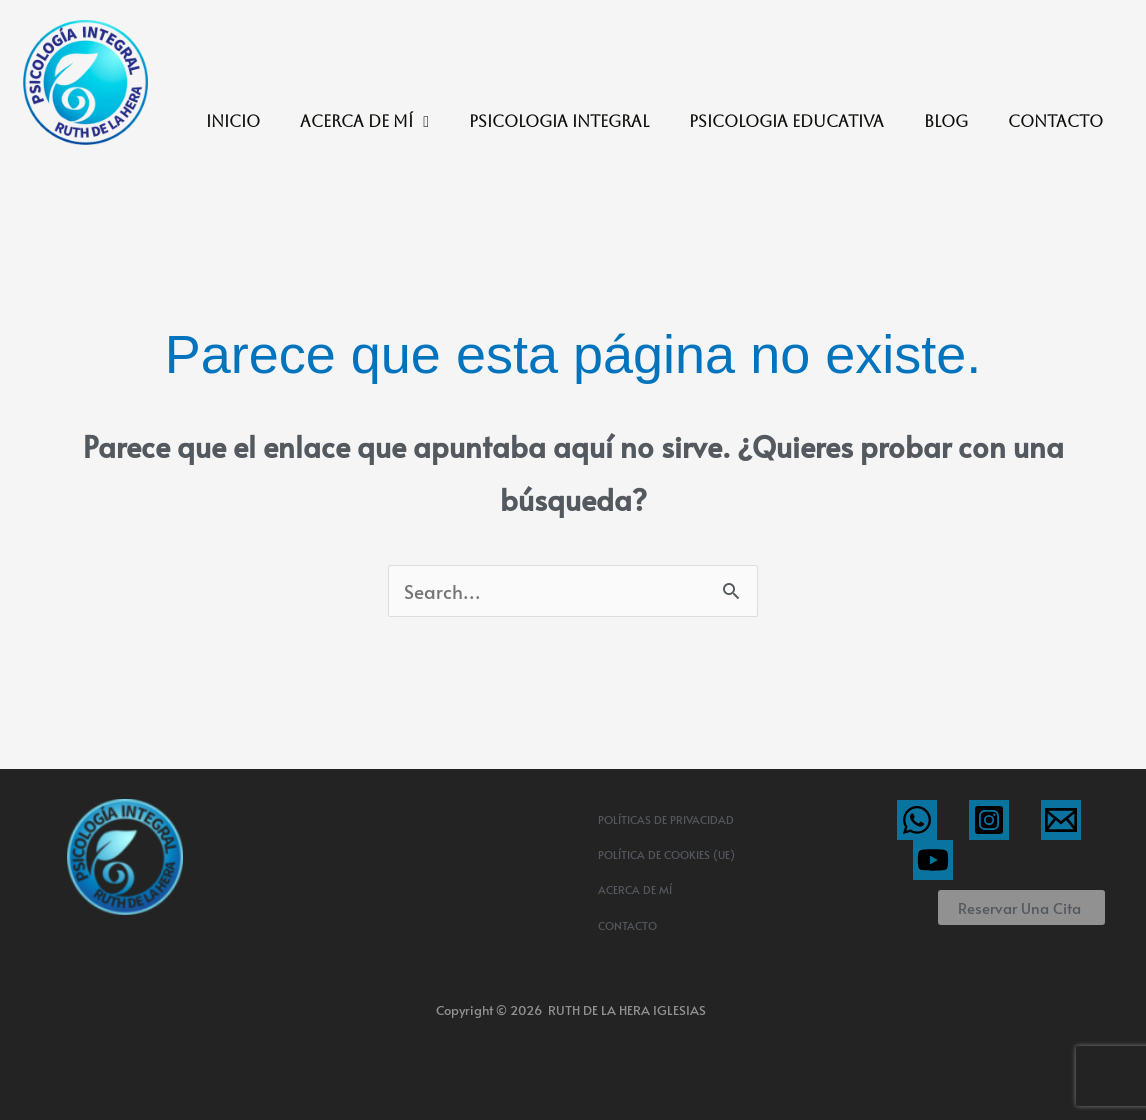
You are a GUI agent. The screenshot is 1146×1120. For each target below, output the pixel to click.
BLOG (946, 121)
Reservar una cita (1019, 907)
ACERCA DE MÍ (364, 122)
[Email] (1061, 820)
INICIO (233, 121)
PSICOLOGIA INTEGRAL (559, 121)
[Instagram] (989, 820)
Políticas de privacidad (666, 819)
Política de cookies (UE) (666, 854)
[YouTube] (933, 860)
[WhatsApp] (917, 820)
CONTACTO (1055, 121)
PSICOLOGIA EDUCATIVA (786, 121)
